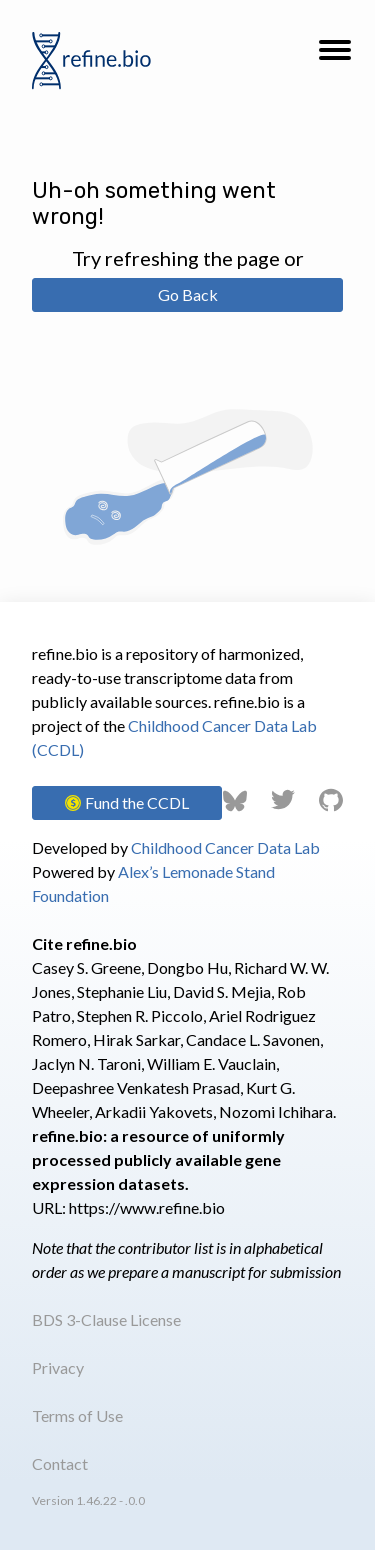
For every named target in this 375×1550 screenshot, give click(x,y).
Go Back (188, 294)
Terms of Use (77, 1415)
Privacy (58, 1367)
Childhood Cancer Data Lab (225, 847)
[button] (335, 56)
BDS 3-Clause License (106, 1319)
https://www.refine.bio (147, 1207)
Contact (60, 1463)
